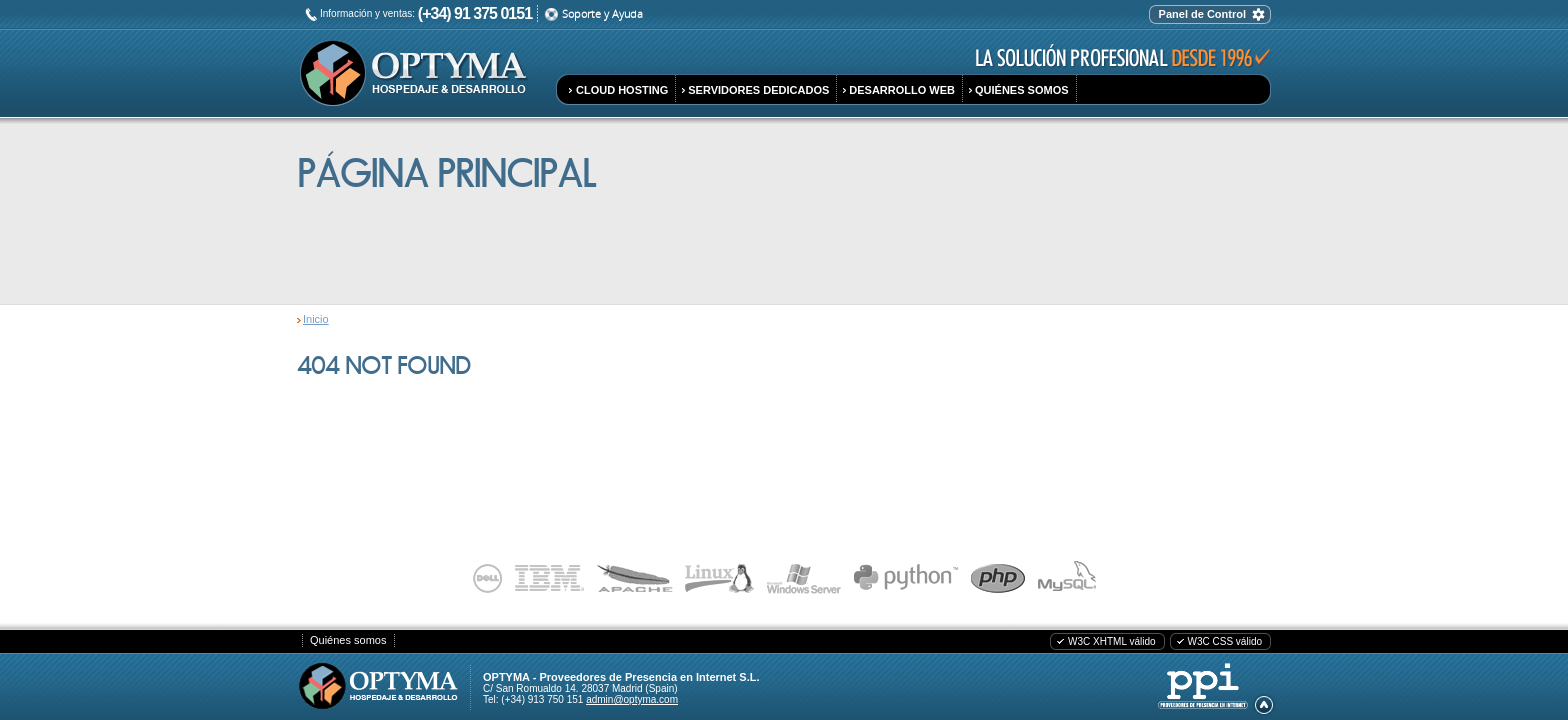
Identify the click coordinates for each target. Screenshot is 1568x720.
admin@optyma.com (632, 699)
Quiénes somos (348, 640)
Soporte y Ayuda (602, 13)
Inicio (316, 319)
